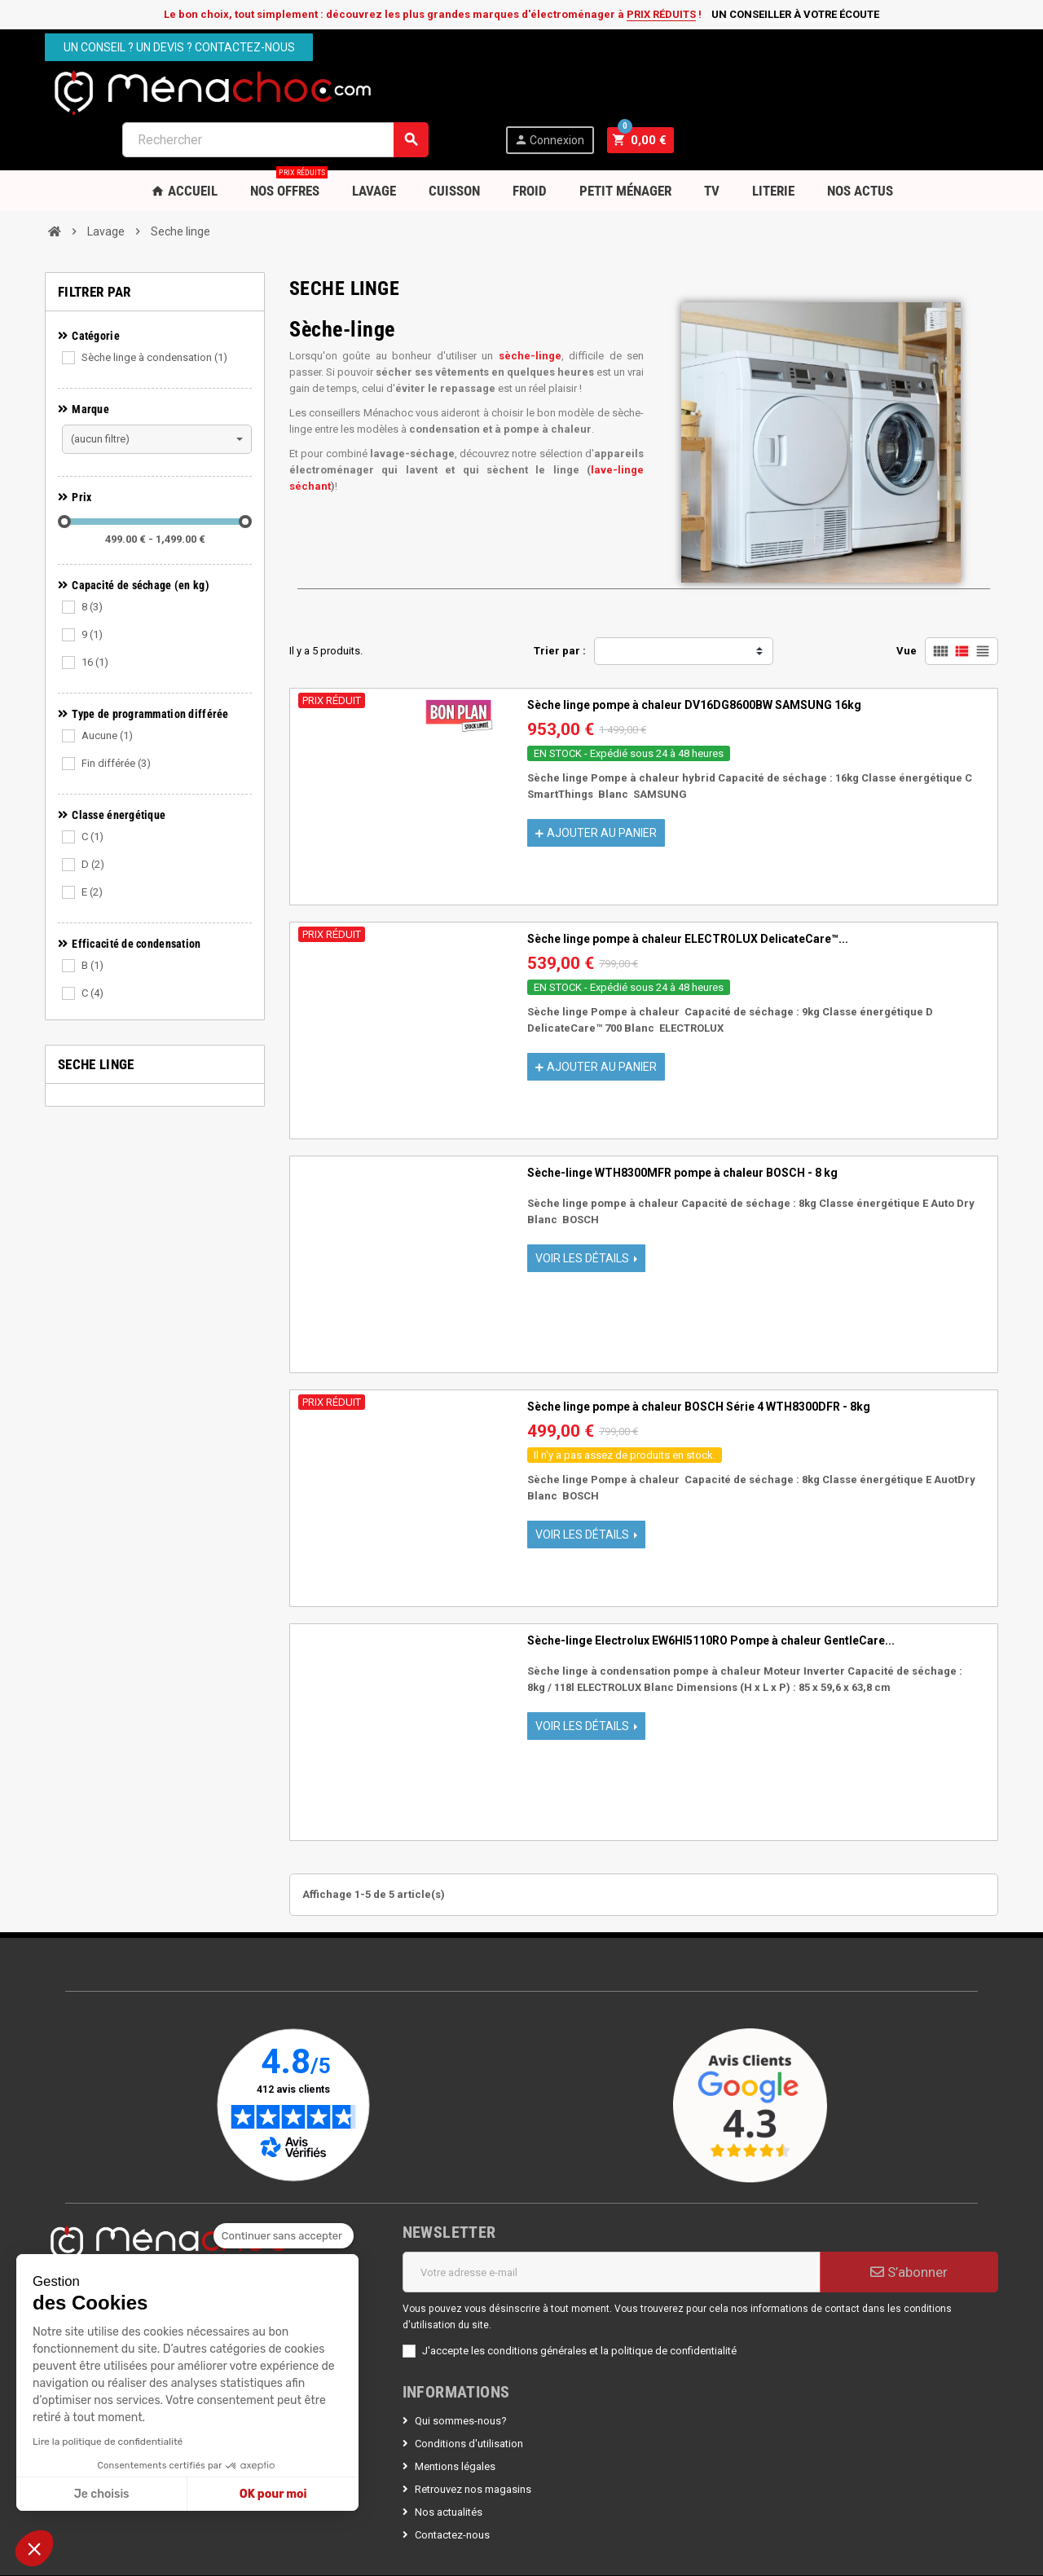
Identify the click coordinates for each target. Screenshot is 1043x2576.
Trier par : (560, 603)
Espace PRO (194, 2240)
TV (712, 142)
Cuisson (454, 142)
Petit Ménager (625, 142)
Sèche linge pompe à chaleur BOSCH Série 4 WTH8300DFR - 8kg (698, 1358)
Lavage (374, 142)
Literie (773, 142)
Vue (906, 603)
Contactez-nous (452, 2487)
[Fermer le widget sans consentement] (283, 2236)
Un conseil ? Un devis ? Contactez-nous (179, 47)
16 (94, 614)
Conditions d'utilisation (469, 2395)
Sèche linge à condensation (154, 309)
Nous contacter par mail (101, 2240)
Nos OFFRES (289, 136)
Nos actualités (448, 2464)
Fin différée (116, 715)
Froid (530, 142)
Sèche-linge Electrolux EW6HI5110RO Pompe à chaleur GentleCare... (711, 1592)
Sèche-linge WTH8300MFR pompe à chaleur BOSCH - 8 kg (682, 1124)
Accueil (184, 142)
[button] (34, 2548)
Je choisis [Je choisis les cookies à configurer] (102, 2494)
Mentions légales (455, 2418)
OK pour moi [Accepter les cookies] (273, 2494)
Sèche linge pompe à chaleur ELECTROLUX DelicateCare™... (687, 890)
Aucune (107, 687)
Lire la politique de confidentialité (108, 2441)
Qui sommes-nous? (461, 2373)
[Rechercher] (600, 91)
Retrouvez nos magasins (473, 2441)
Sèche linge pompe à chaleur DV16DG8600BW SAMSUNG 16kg (694, 656)
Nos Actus (860, 142)
